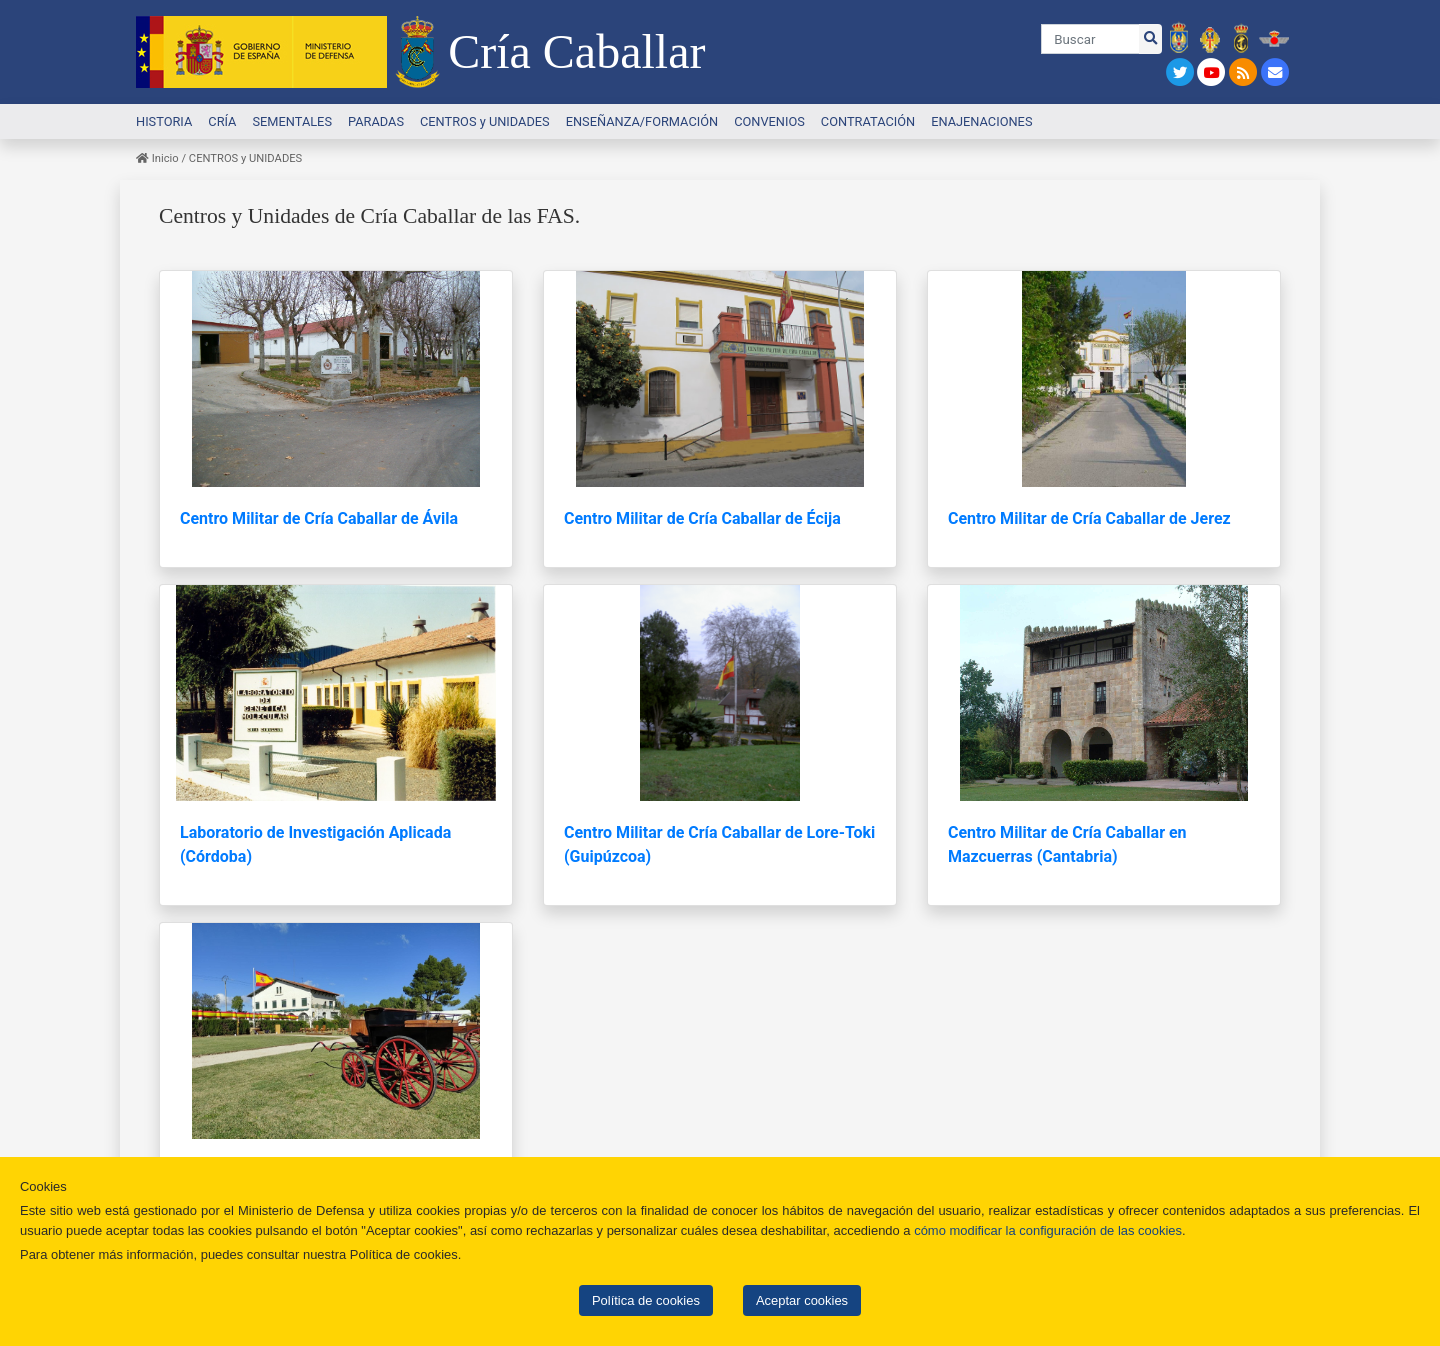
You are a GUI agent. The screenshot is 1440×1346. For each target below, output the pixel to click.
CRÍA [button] (222, 121)
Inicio (157, 158)
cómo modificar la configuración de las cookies (1048, 1230)
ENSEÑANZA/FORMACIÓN (642, 121)
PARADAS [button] (376, 121)
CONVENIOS (769, 121)
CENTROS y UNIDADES (485, 121)
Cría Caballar (576, 51)
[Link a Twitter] (1182, 72)
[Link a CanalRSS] (1245, 72)
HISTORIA (164, 121)
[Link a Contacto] (1275, 72)
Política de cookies (646, 1300)
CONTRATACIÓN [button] (868, 121)
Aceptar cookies (802, 1300)
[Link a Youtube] (1214, 72)
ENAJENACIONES (981, 121)
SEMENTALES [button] (292, 121)
